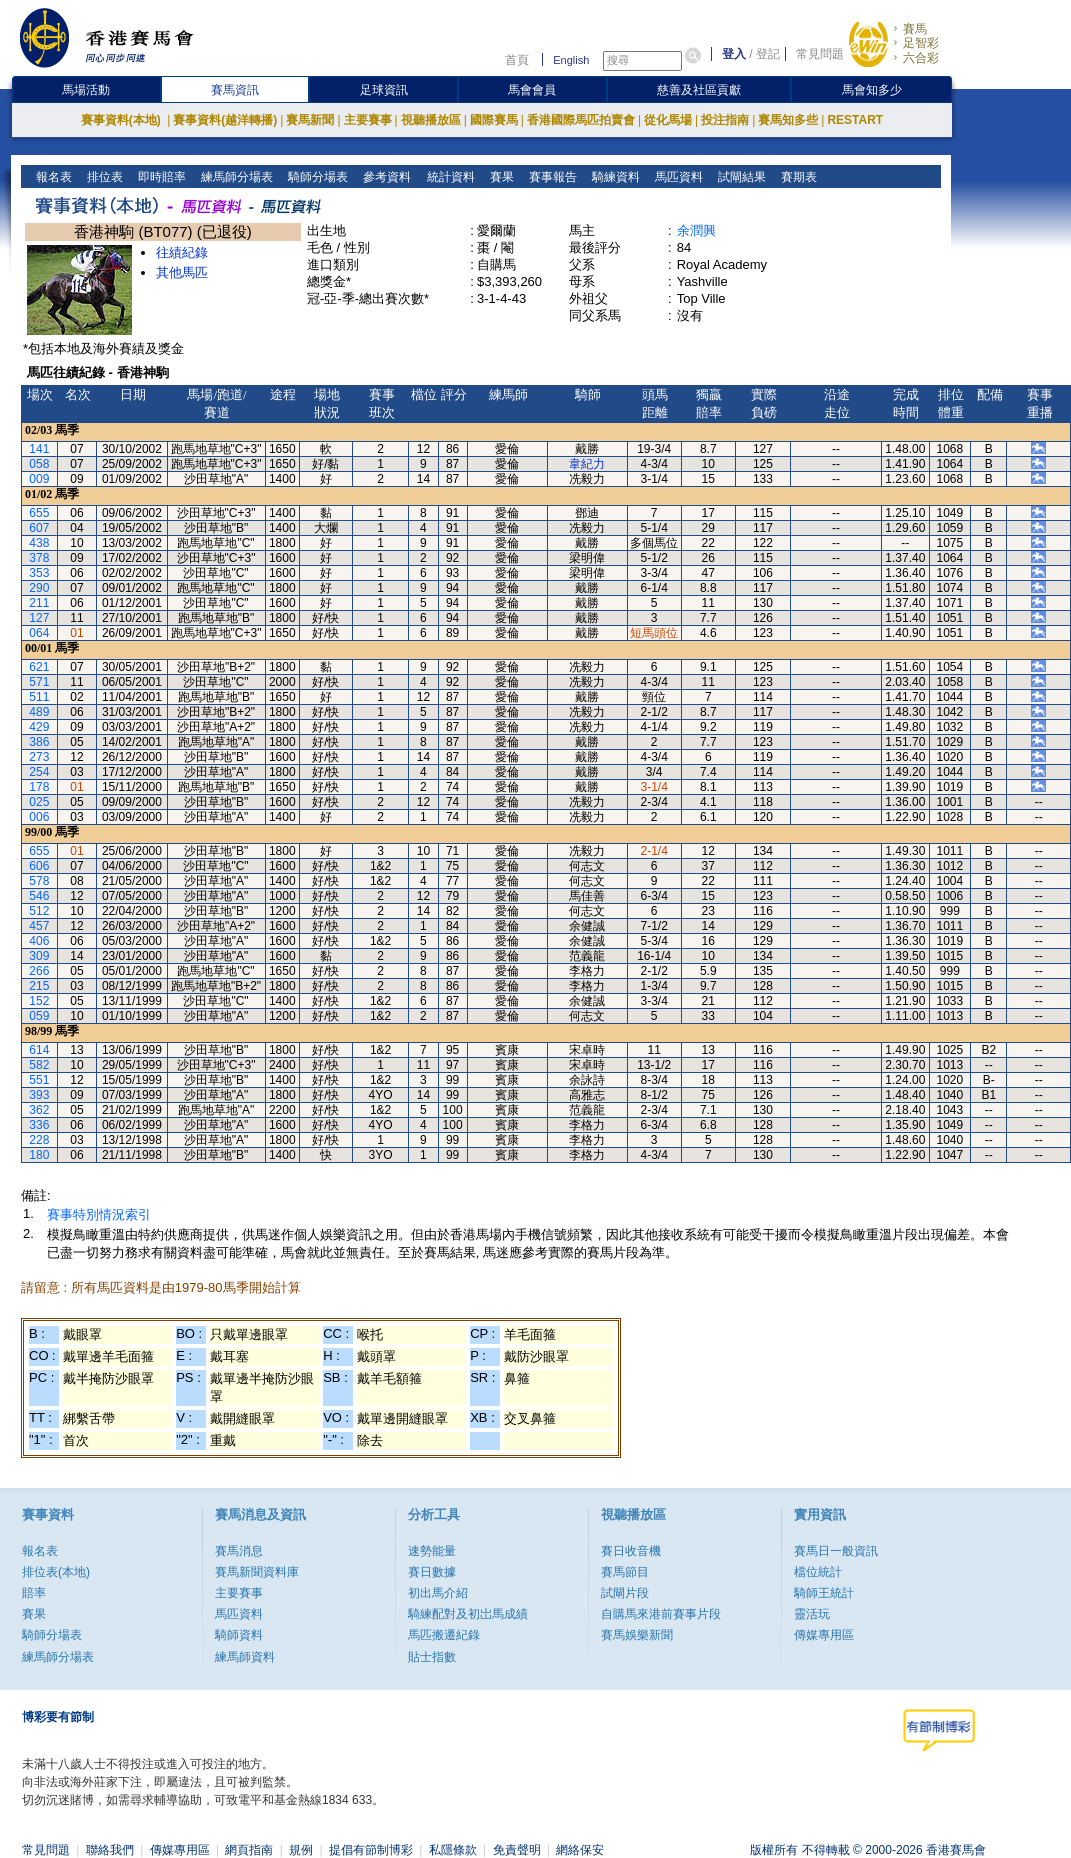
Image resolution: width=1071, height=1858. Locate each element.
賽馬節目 (625, 1572)
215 (39, 986)
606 (39, 866)
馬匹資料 (676, 177)
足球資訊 (384, 90)
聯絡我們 (110, 1850)
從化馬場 (668, 120)
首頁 (517, 60)
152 (39, 1001)
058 (39, 464)
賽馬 (915, 29)
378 (39, 558)
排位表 (103, 177)
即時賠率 (160, 177)
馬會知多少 (872, 90)
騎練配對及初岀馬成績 (468, 1614)
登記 (768, 54)
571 (39, 682)
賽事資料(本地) (122, 120)
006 (39, 817)
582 (39, 1065)
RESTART (855, 120)
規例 (301, 1850)
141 (39, 449)
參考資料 (385, 177)
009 (39, 479)
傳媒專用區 (824, 1635)
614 (39, 1050)
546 (39, 896)
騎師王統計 (824, 1593)
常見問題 (820, 54)
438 (39, 543)
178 (39, 787)
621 (39, 667)
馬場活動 (86, 90)
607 (39, 528)
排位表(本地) (56, 1572)
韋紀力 (587, 464)
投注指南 (725, 120)
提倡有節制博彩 (371, 1850)
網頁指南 (249, 1850)
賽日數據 (432, 1572)
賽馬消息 (239, 1551)
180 (39, 1155)
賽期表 (796, 177)
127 (39, 618)
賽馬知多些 (788, 120)
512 (39, 911)
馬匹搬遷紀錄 (444, 1635)
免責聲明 (517, 1850)
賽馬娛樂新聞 (637, 1635)
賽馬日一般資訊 (836, 1551)
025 (39, 802)
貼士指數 (432, 1657)
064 (39, 633)
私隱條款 (453, 1850)
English (571, 60)
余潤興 (696, 230)
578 (39, 881)
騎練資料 (613, 177)
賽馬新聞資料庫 (257, 1572)
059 (39, 1016)
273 (39, 757)
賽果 (499, 177)
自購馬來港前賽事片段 (661, 1614)
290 (39, 588)
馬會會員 (532, 90)
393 (39, 1095)
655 (39, 513)
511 (39, 697)
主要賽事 (368, 120)
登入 (734, 54)
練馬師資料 (245, 1657)
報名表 (52, 177)
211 (39, 603)
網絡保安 (580, 1850)
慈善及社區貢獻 (699, 90)
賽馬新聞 (310, 120)
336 (39, 1125)
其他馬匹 (182, 272)
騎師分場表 (316, 177)
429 (39, 727)
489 (39, 712)
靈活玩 (812, 1614)
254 (39, 772)
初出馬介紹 (438, 1593)
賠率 (34, 1593)
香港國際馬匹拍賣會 (581, 120)
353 (39, 573)
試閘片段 (625, 1593)
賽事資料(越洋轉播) (225, 120)
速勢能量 (432, 1551)
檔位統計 (818, 1572)
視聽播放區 (431, 120)
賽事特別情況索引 (99, 1214)
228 (39, 1140)
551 (39, 1080)
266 (39, 971)
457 (39, 926)
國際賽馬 (494, 120)
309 (39, 956)
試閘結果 (739, 177)
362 (39, 1110)
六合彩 (921, 58)
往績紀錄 (182, 252)
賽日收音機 (631, 1551)
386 (39, 742)
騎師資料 (239, 1635)
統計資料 (448, 177)
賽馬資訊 (235, 90)
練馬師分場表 (235, 177)
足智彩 (921, 43)
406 (39, 941)
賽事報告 (550, 177)
